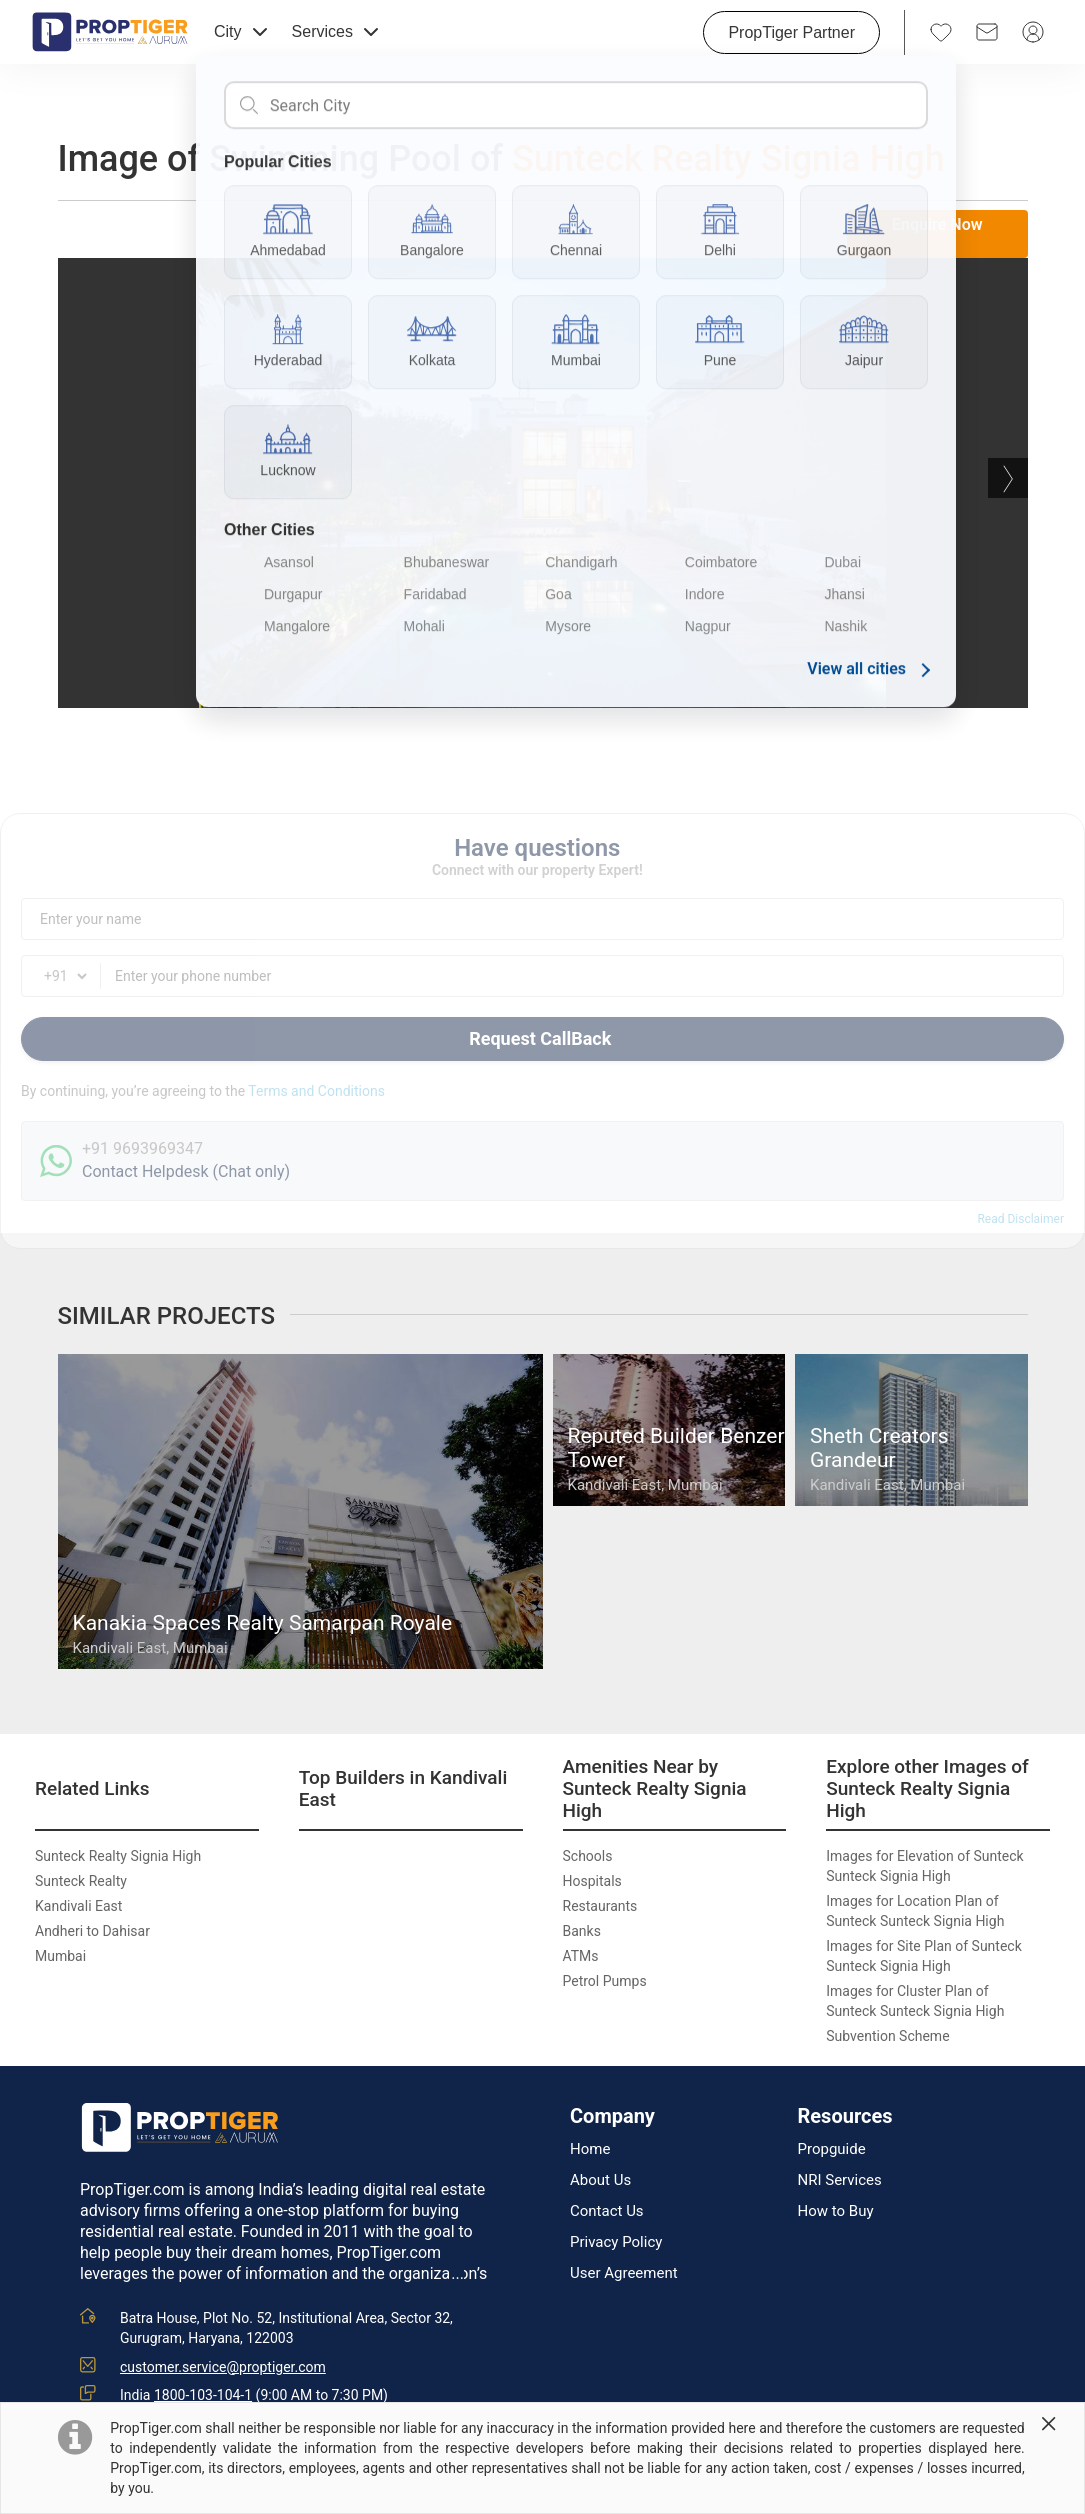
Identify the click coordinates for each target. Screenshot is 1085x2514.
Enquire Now (937, 224)
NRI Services (840, 2180)
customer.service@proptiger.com (223, 2367)
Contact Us (607, 2211)
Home (590, 2149)
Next (1008, 478)
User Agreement (624, 2273)
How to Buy (836, 2211)
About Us (600, 2180)
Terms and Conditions (316, 1091)
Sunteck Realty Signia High (728, 159)
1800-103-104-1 (203, 2395)
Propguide (832, 2149)
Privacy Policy (616, 2242)
